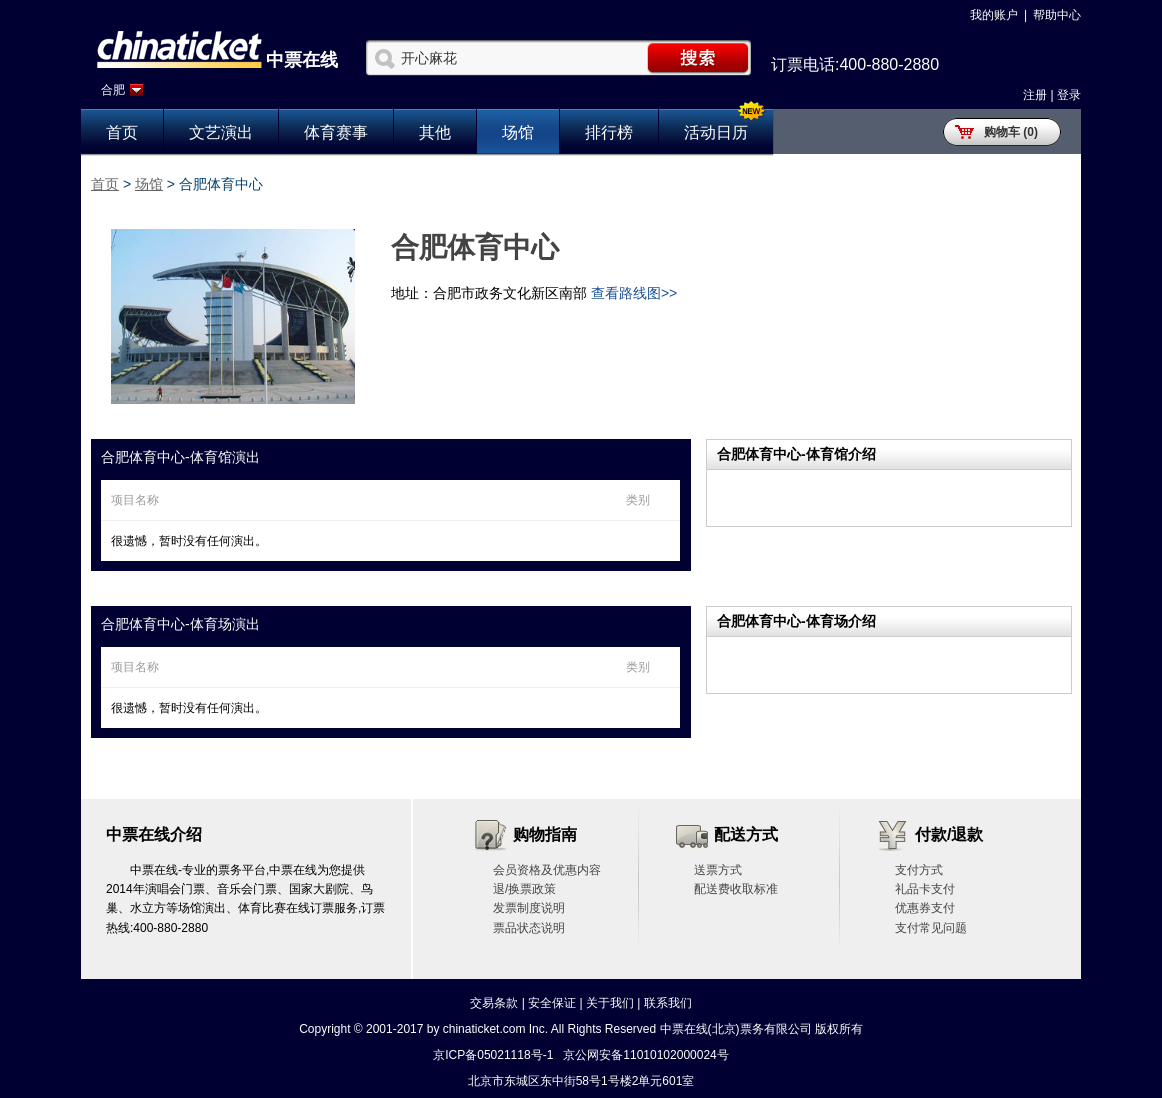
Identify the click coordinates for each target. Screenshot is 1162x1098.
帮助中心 (1057, 15)
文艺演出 (221, 132)
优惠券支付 (925, 908)
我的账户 (994, 15)
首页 (122, 132)
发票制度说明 (529, 908)
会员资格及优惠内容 (547, 870)
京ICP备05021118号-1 (493, 1055)
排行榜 (609, 132)
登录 (1069, 95)
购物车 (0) (1011, 132)
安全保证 (552, 1003)
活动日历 (716, 132)
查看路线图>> (634, 293)
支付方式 (919, 870)
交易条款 (494, 1003)
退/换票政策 (524, 889)
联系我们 (668, 1003)
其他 (435, 132)
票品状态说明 (529, 928)
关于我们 (610, 1003)
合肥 (113, 90)
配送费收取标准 (736, 889)
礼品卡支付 (925, 889)
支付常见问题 (931, 928)
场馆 (518, 132)
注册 (1035, 95)
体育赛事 (336, 132)
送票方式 (718, 870)
